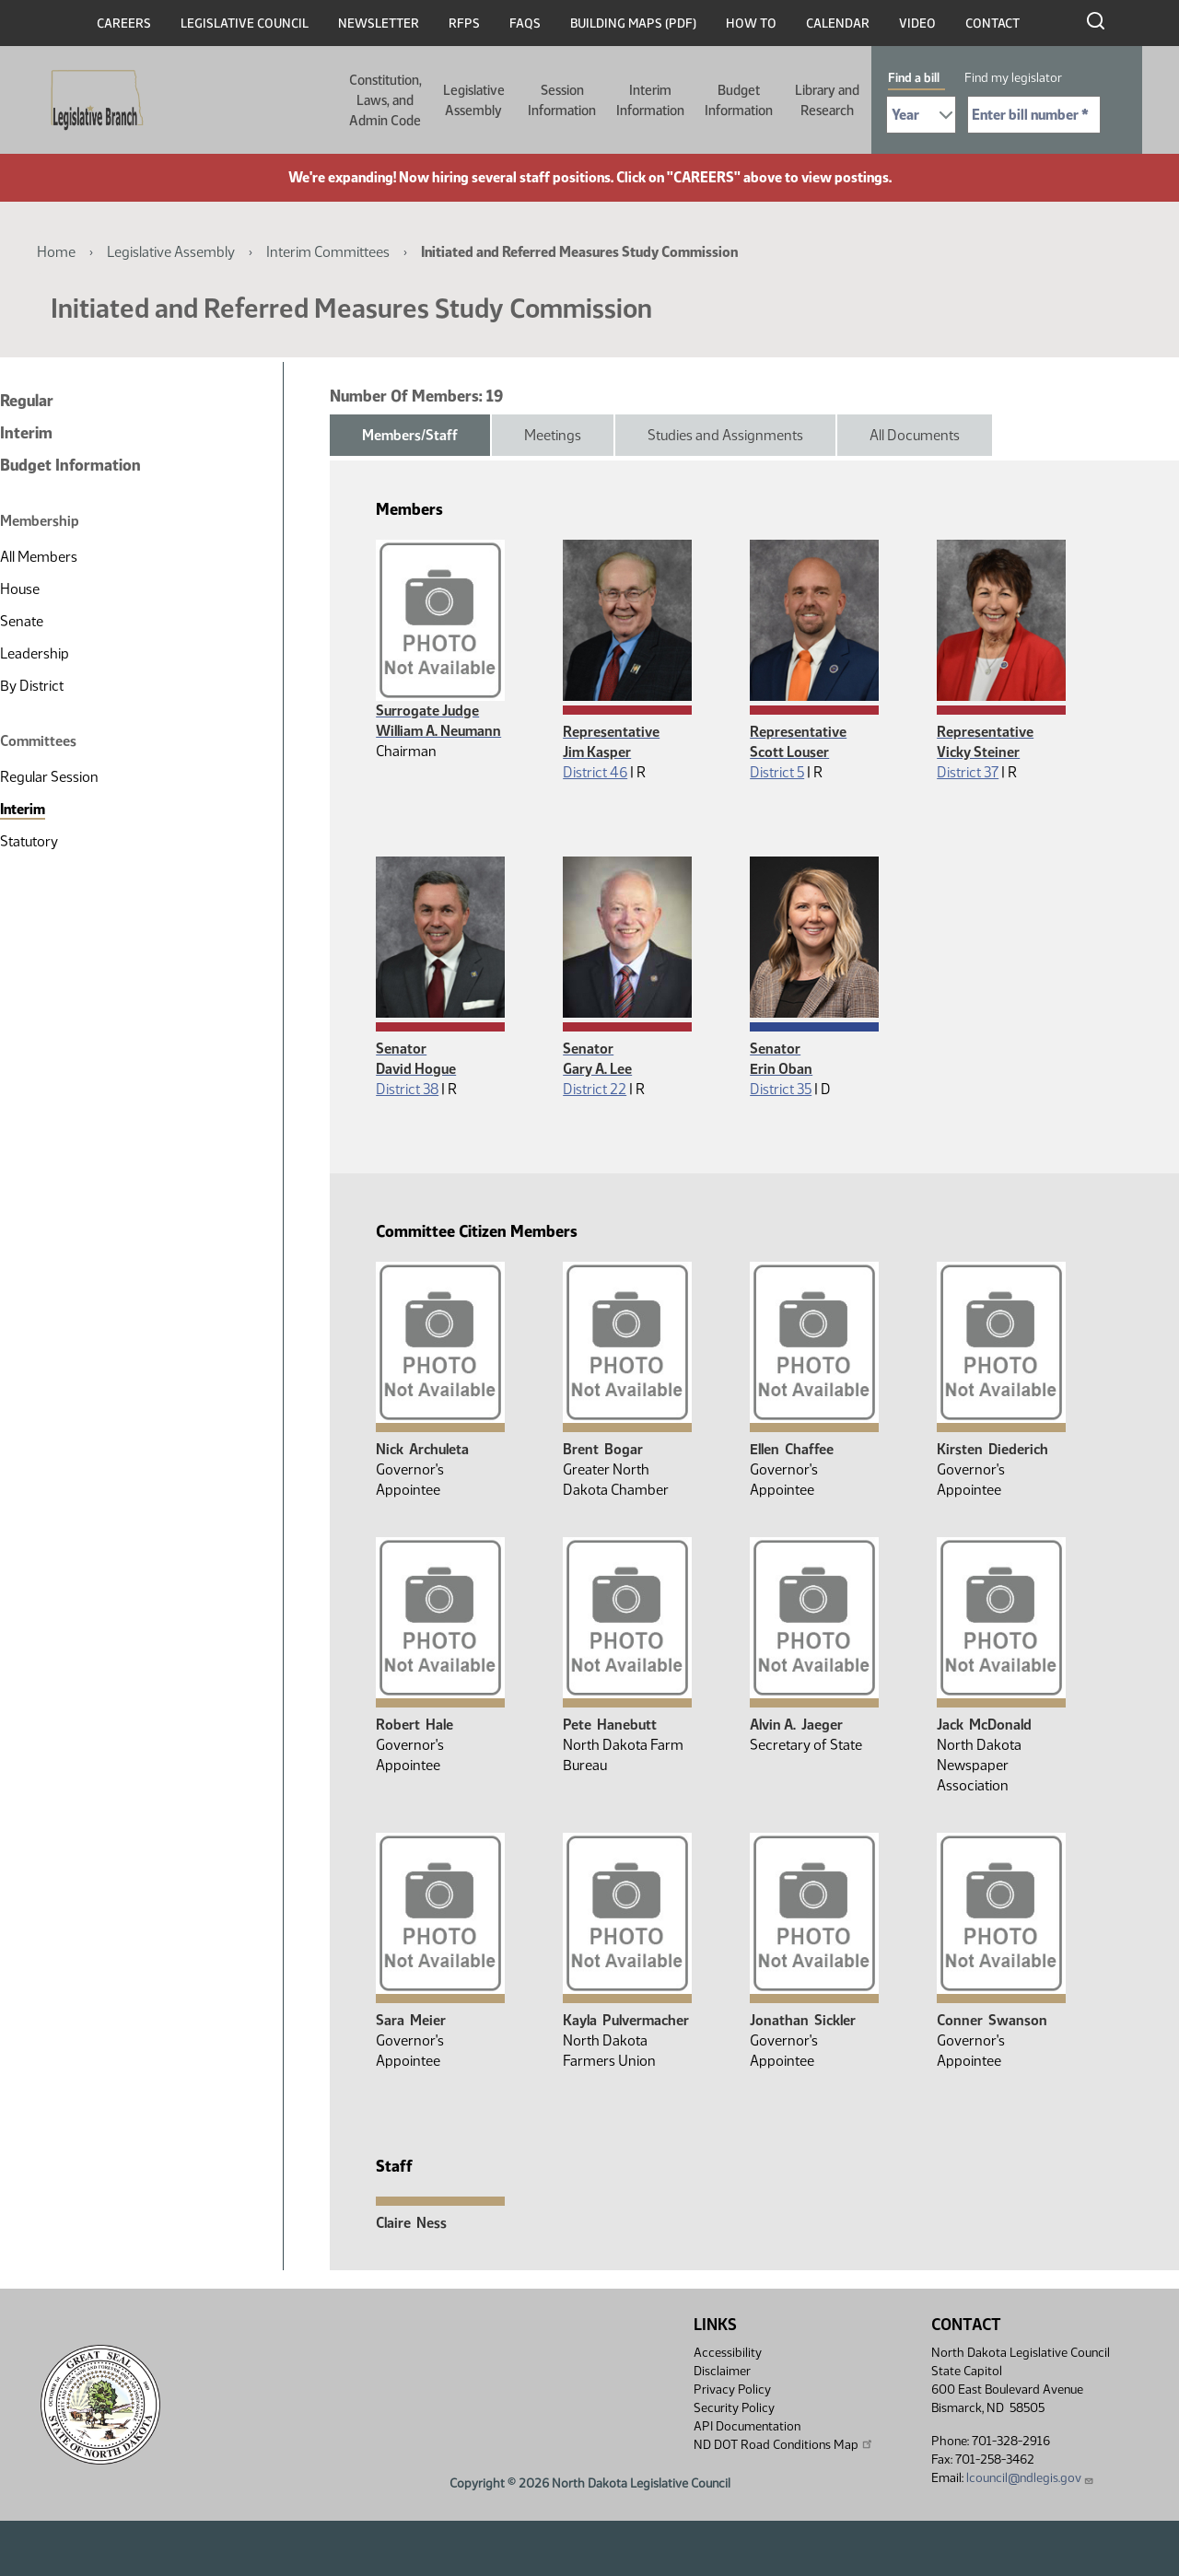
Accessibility (728, 2352)
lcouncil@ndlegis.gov (1030, 2478)
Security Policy (734, 2408)
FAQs (525, 23)
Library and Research (827, 100)
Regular (26, 400)
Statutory (29, 841)
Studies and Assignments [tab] (725, 435)
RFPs (464, 23)
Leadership (34, 653)
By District (32, 685)
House (20, 589)
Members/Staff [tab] (410, 435)
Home (56, 252)
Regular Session (49, 777)
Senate (21, 621)
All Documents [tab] (915, 435)
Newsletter (378, 23)
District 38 (407, 1089)
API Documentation (747, 2426)
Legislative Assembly (474, 100)
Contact (992, 23)
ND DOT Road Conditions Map (784, 2444)
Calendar (838, 23)
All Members (38, 556)
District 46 (595, 772)
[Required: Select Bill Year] (921, 115)
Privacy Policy (732, 2389)
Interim (26, 433)
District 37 (967, 772)
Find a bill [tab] (914, 78)
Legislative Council (245, 23)
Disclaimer (722, 2371)
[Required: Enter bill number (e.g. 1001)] (1034, 115)
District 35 (780, 1089)
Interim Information (650, 100)
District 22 (594, 1089)
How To (751, 23)
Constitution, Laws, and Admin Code (385, 100)
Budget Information (739, 100)
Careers (124, 23)
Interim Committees (328, 252)
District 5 (777, 772)
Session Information (562, 100)
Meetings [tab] (552, 435)
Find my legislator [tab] (1013, 78)
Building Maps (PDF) (633, 23)
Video (917, 23)
